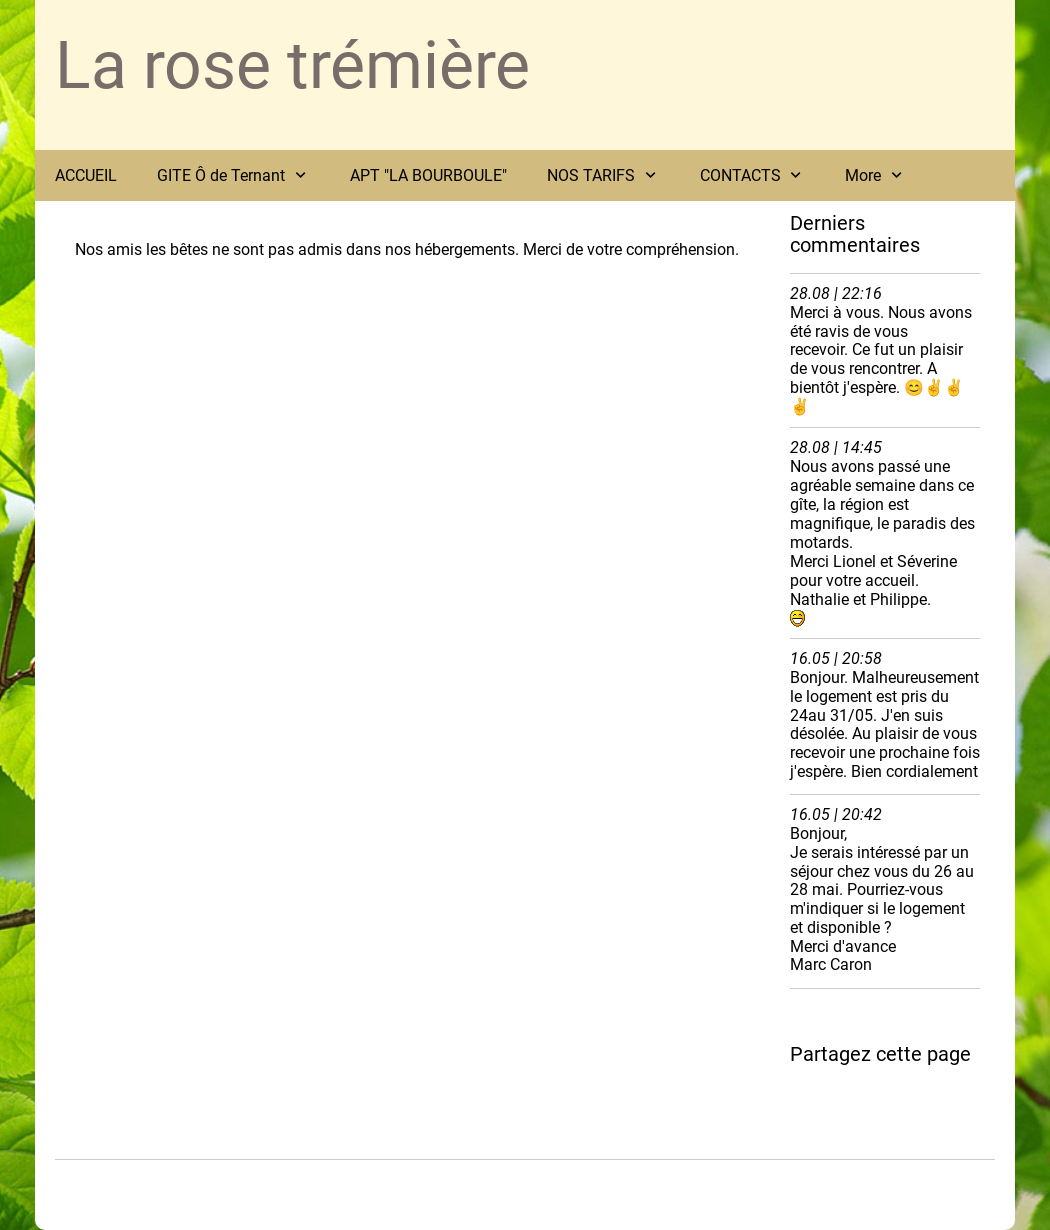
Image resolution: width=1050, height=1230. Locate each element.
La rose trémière (292, 65)
